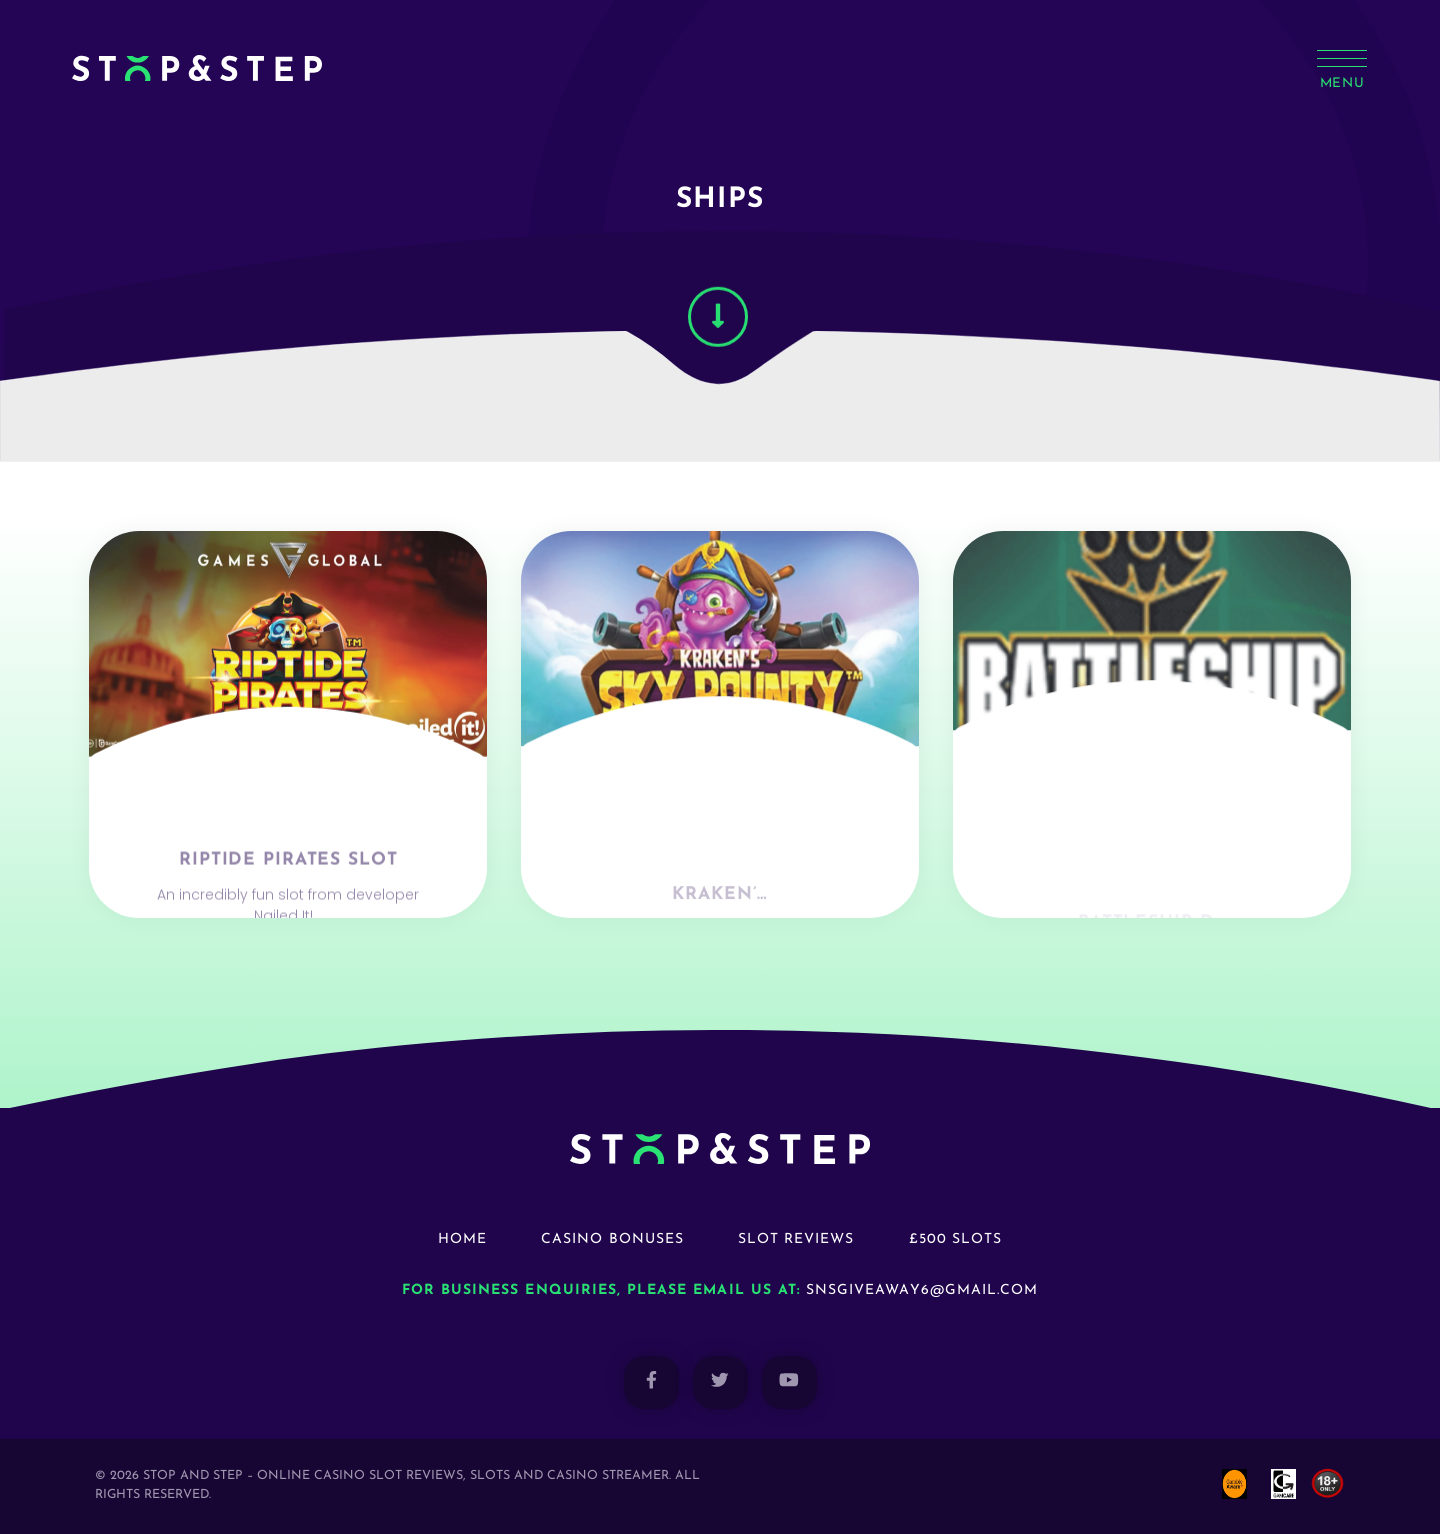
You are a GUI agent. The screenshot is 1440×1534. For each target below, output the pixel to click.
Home (462, 1239)
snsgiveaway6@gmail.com (922, 1290)
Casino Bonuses (612, 1239)
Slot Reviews (796, 1239)
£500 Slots (956, 1239)
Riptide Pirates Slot (288, 894)
